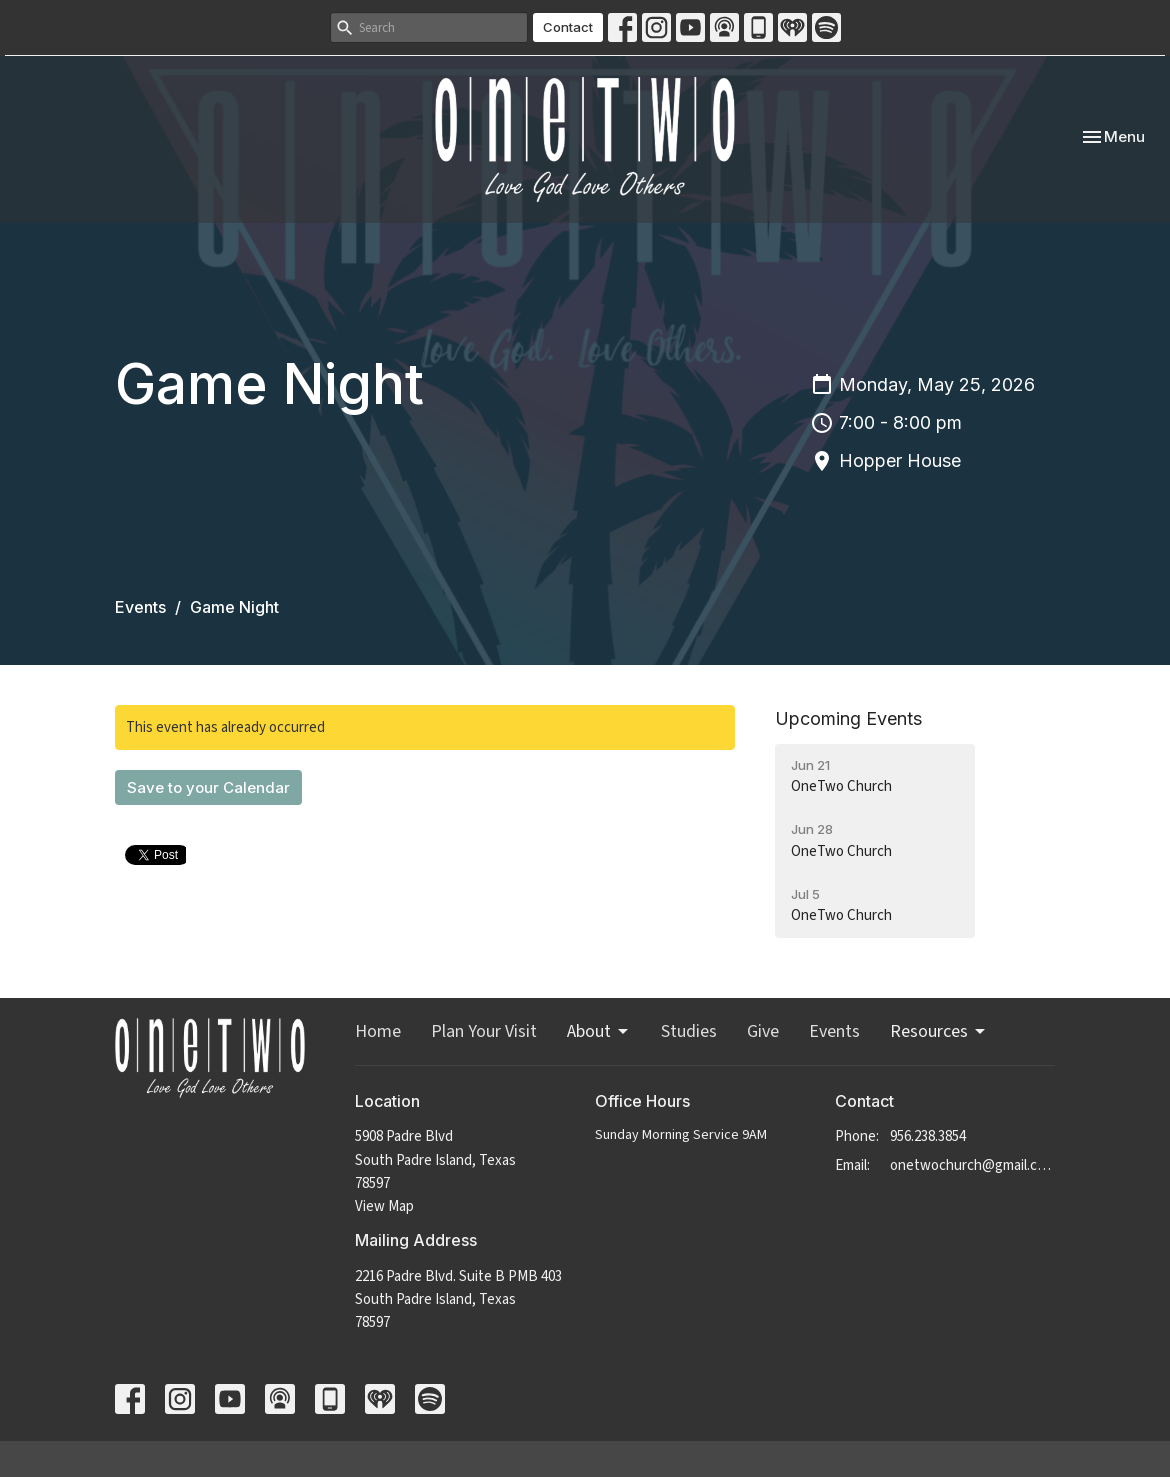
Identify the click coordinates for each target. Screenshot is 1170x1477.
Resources (939, 1031)
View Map (384, 1206)
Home (378, 1031)
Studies (689, 1031)
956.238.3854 (928, 1136)
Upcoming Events (848, 718)
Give (763, 1031)
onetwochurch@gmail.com (972, 1165)
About (599, 1031)
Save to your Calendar (208, 787)
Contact (568, 27)
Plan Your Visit (484, 1031)
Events (140, 607)
